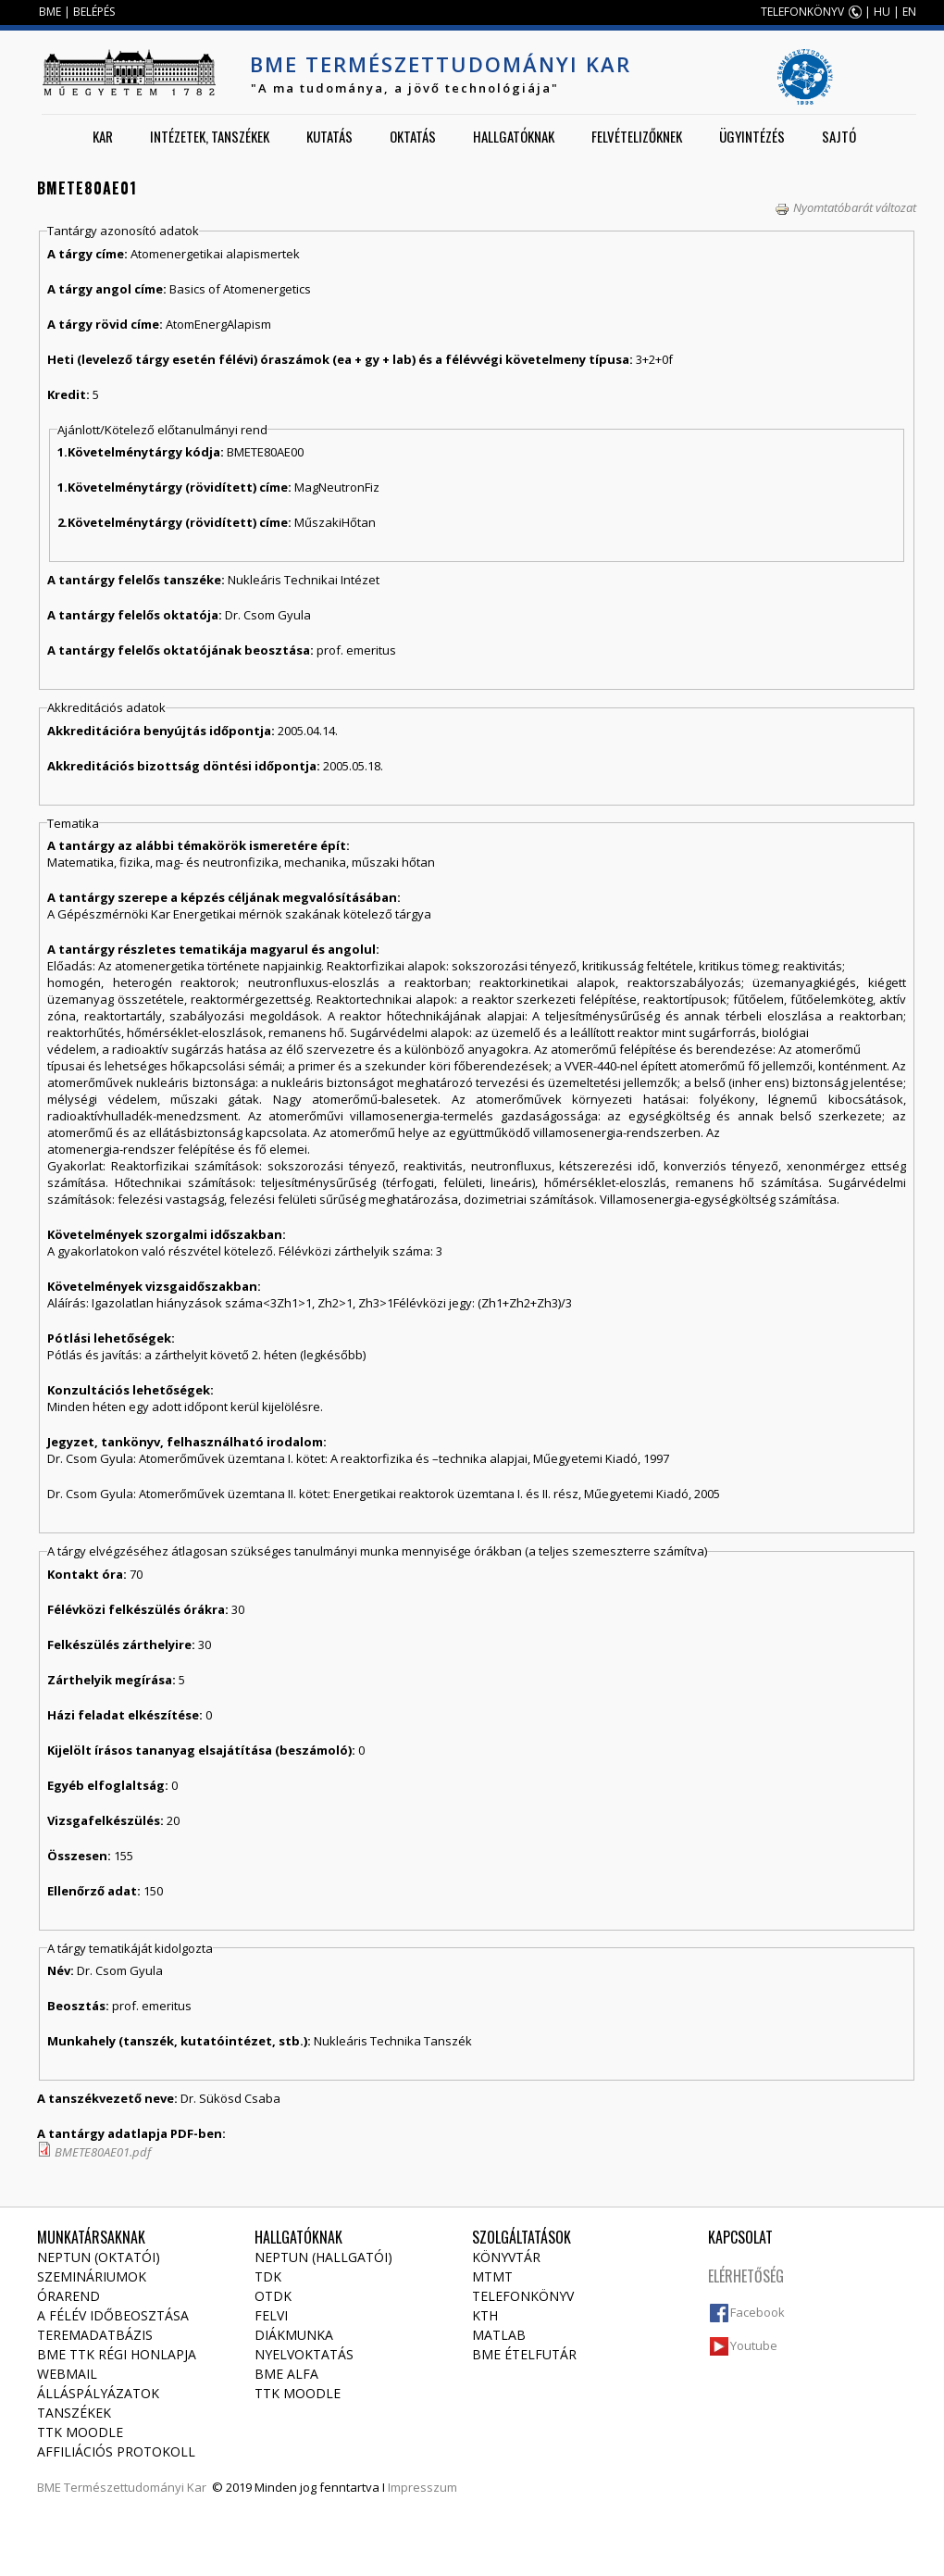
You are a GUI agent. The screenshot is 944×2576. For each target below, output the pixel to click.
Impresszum (422, 2487)
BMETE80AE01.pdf (103, 2152)
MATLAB (499, 2335)
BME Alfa (286, 2373)
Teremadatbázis (95, 2335)
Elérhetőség (746, 2276)
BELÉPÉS (94, 11)
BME (50, 11)
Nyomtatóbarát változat (845, 207)
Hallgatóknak (513, 136)
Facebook (757, 2312)
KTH (485, 2315)
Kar (103, 136)
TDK (268, 2276)
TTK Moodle (80, 2432)
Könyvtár (506, 2257)
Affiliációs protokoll (116, 2451)
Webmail (67, 2373)
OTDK (273, 2296)
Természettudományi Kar (135, 2487)
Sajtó (839, 136)
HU (882, 11)
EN (909, 11)
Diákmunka (294, 2335)
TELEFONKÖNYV (802, 11)
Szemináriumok (91, 2276)
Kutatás (329, 136)
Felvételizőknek (636, 136)
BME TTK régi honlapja (116, 2354)
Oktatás (413, 136)
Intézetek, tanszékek (209, 136)
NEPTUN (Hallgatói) (323, 2257)
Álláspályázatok (98, 2393)
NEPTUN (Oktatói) (98, 2257)
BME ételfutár (524, 2354)
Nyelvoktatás (304, 2354)
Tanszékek (74, 2412)
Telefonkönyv (523, 2296)
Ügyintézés (752, 136)
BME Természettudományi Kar (440, 64)
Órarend (68, 2296)
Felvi (271, 2315)
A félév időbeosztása (113, 2315)
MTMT (492, 2276)
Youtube (753, 2345)
